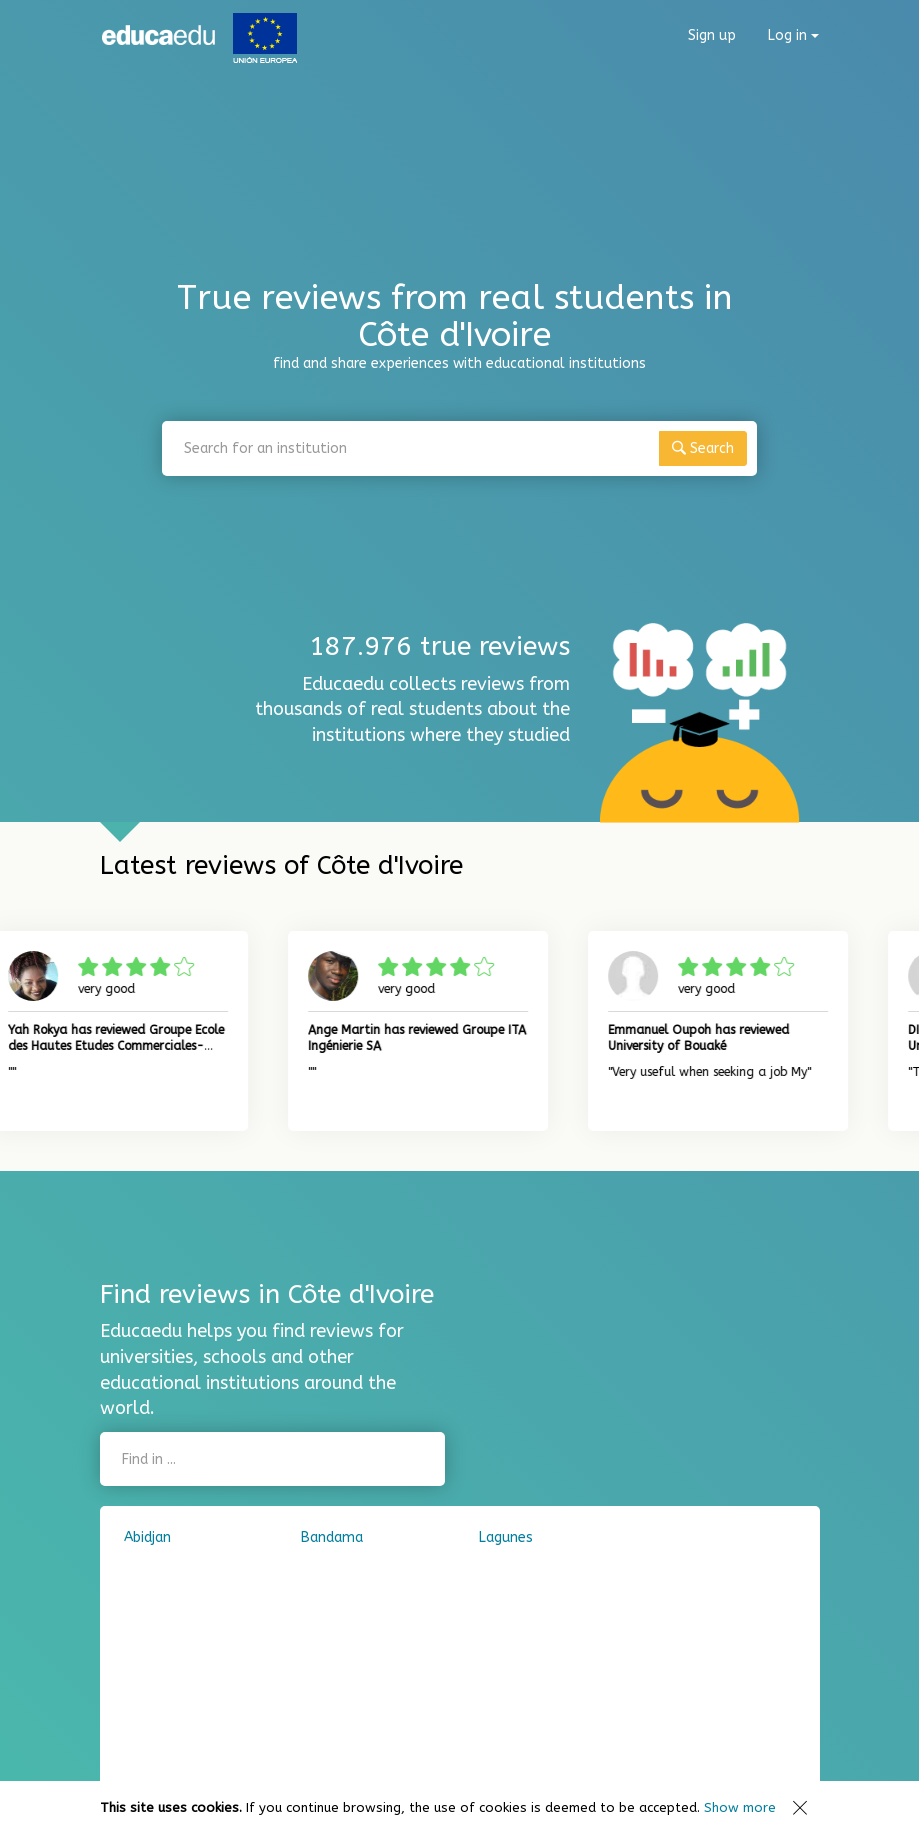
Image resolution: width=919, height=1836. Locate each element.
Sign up (712, 35)
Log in (793, 35)
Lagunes (506, 1537)
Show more (740, 1807)
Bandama (332, 1537)
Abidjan (147, 1537)
